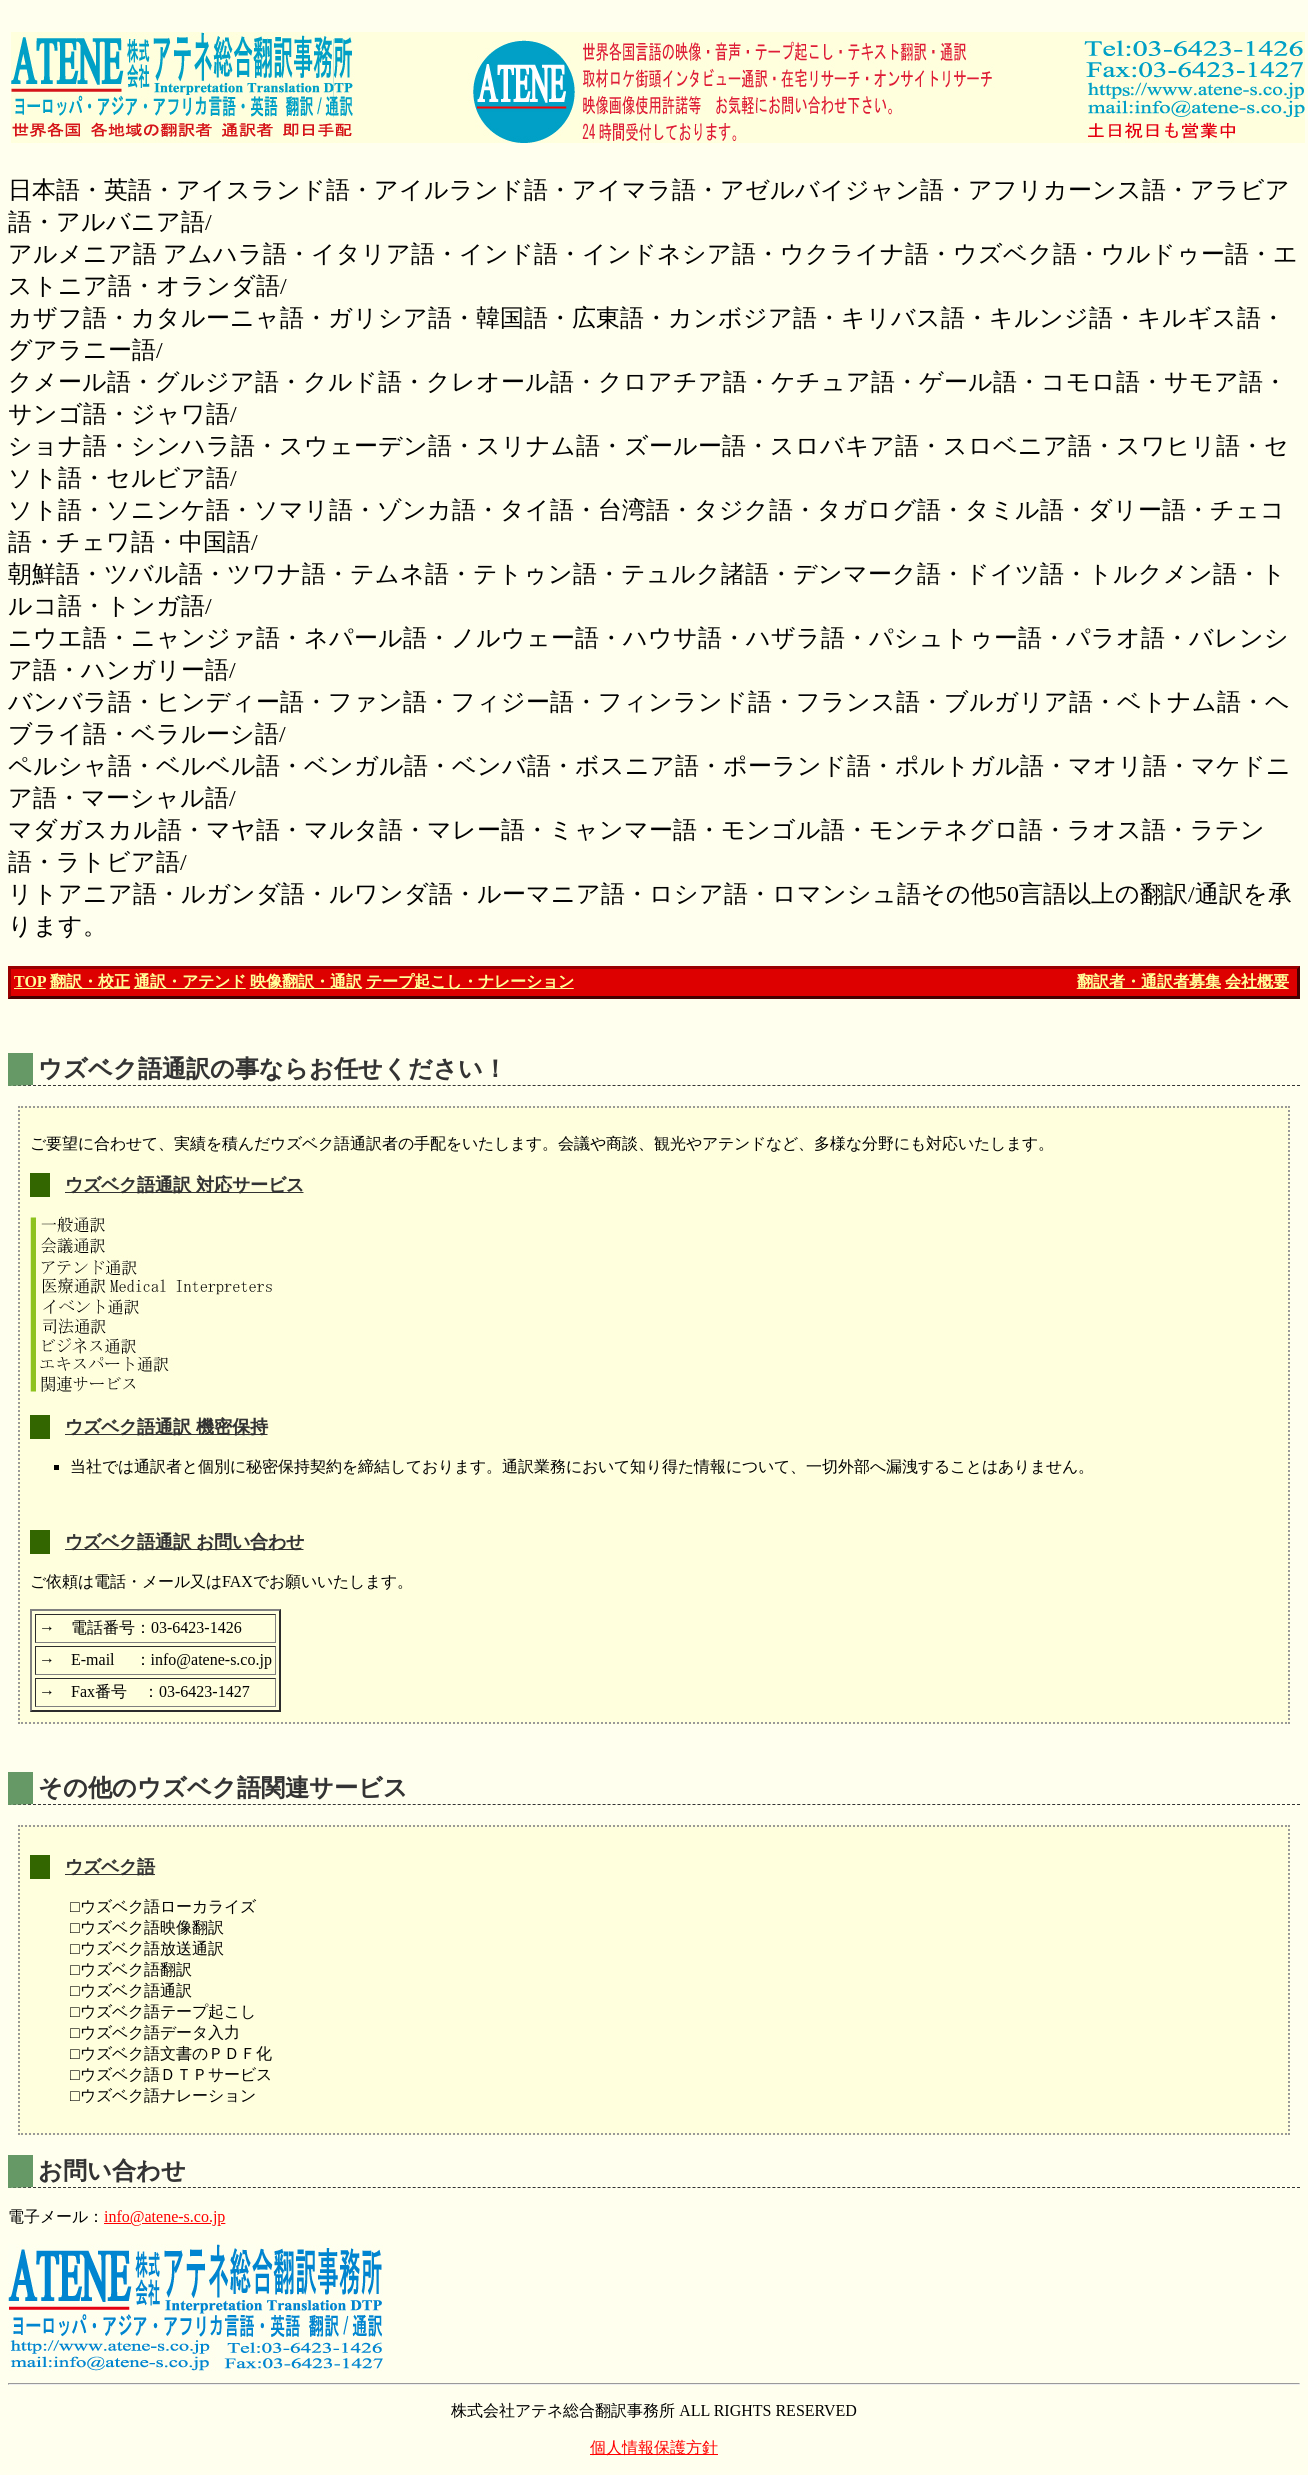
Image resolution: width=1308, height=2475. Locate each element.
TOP (30, 981)
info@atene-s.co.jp (164, 2216)
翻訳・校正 (90, 981)
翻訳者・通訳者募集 (1149, 981)
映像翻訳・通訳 (306, 981)
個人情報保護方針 (654, 2447)
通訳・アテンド (190, 981)
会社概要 (1257, 981)
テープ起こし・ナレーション (470, 981)
